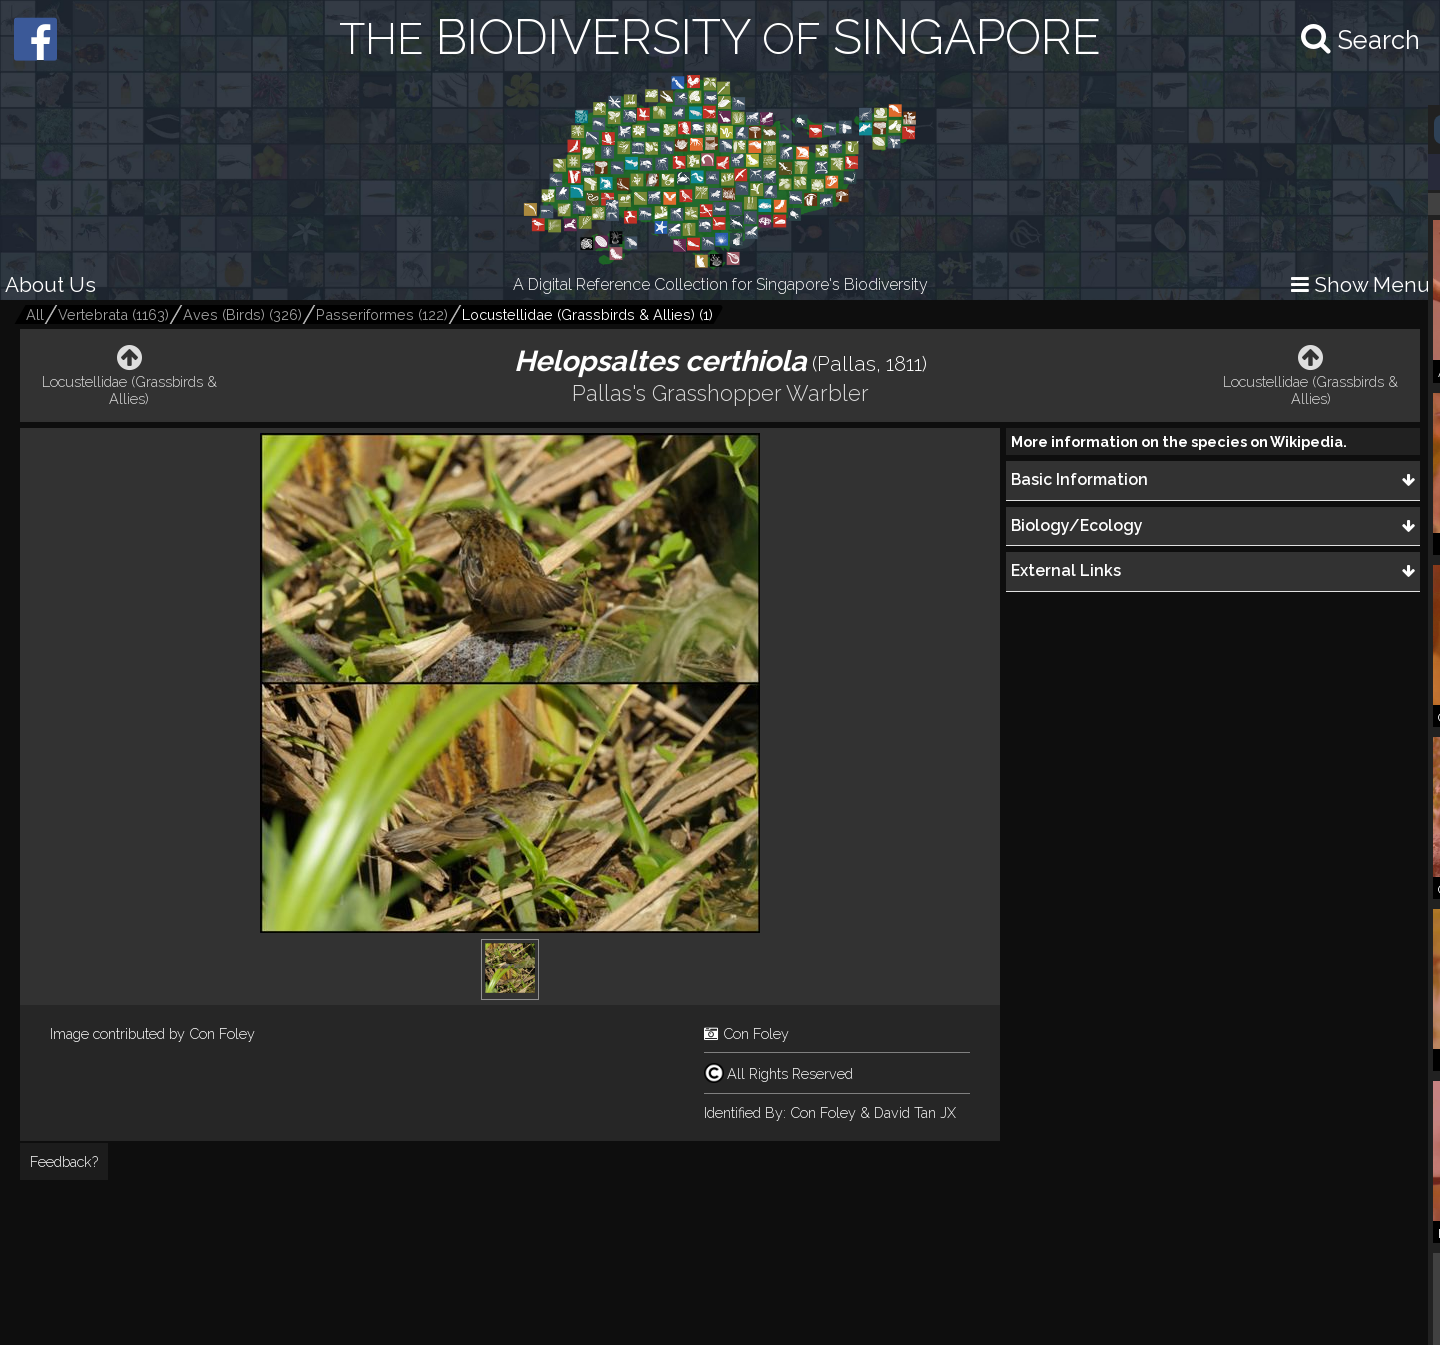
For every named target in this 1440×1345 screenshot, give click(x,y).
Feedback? (64, 1161)
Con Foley (222, 1033)
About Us (50, 284)
